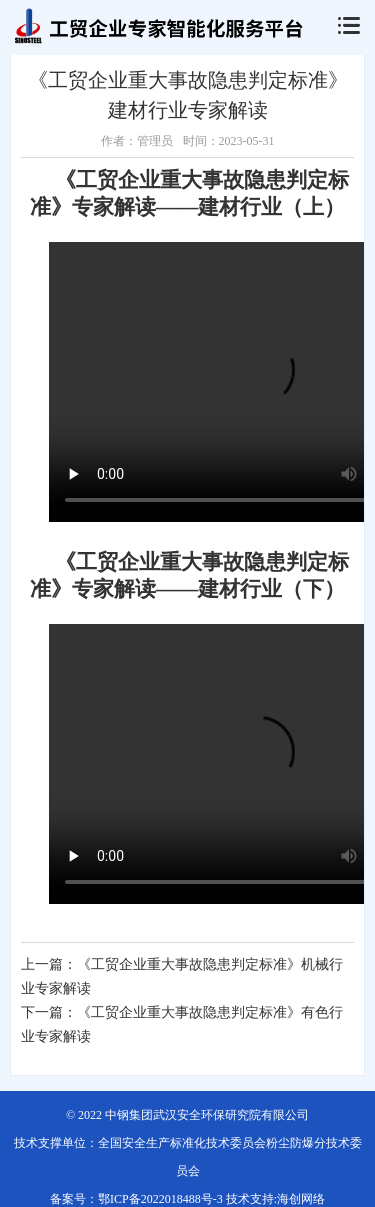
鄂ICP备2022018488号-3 (160, 1199)
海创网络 (301, 1199)
